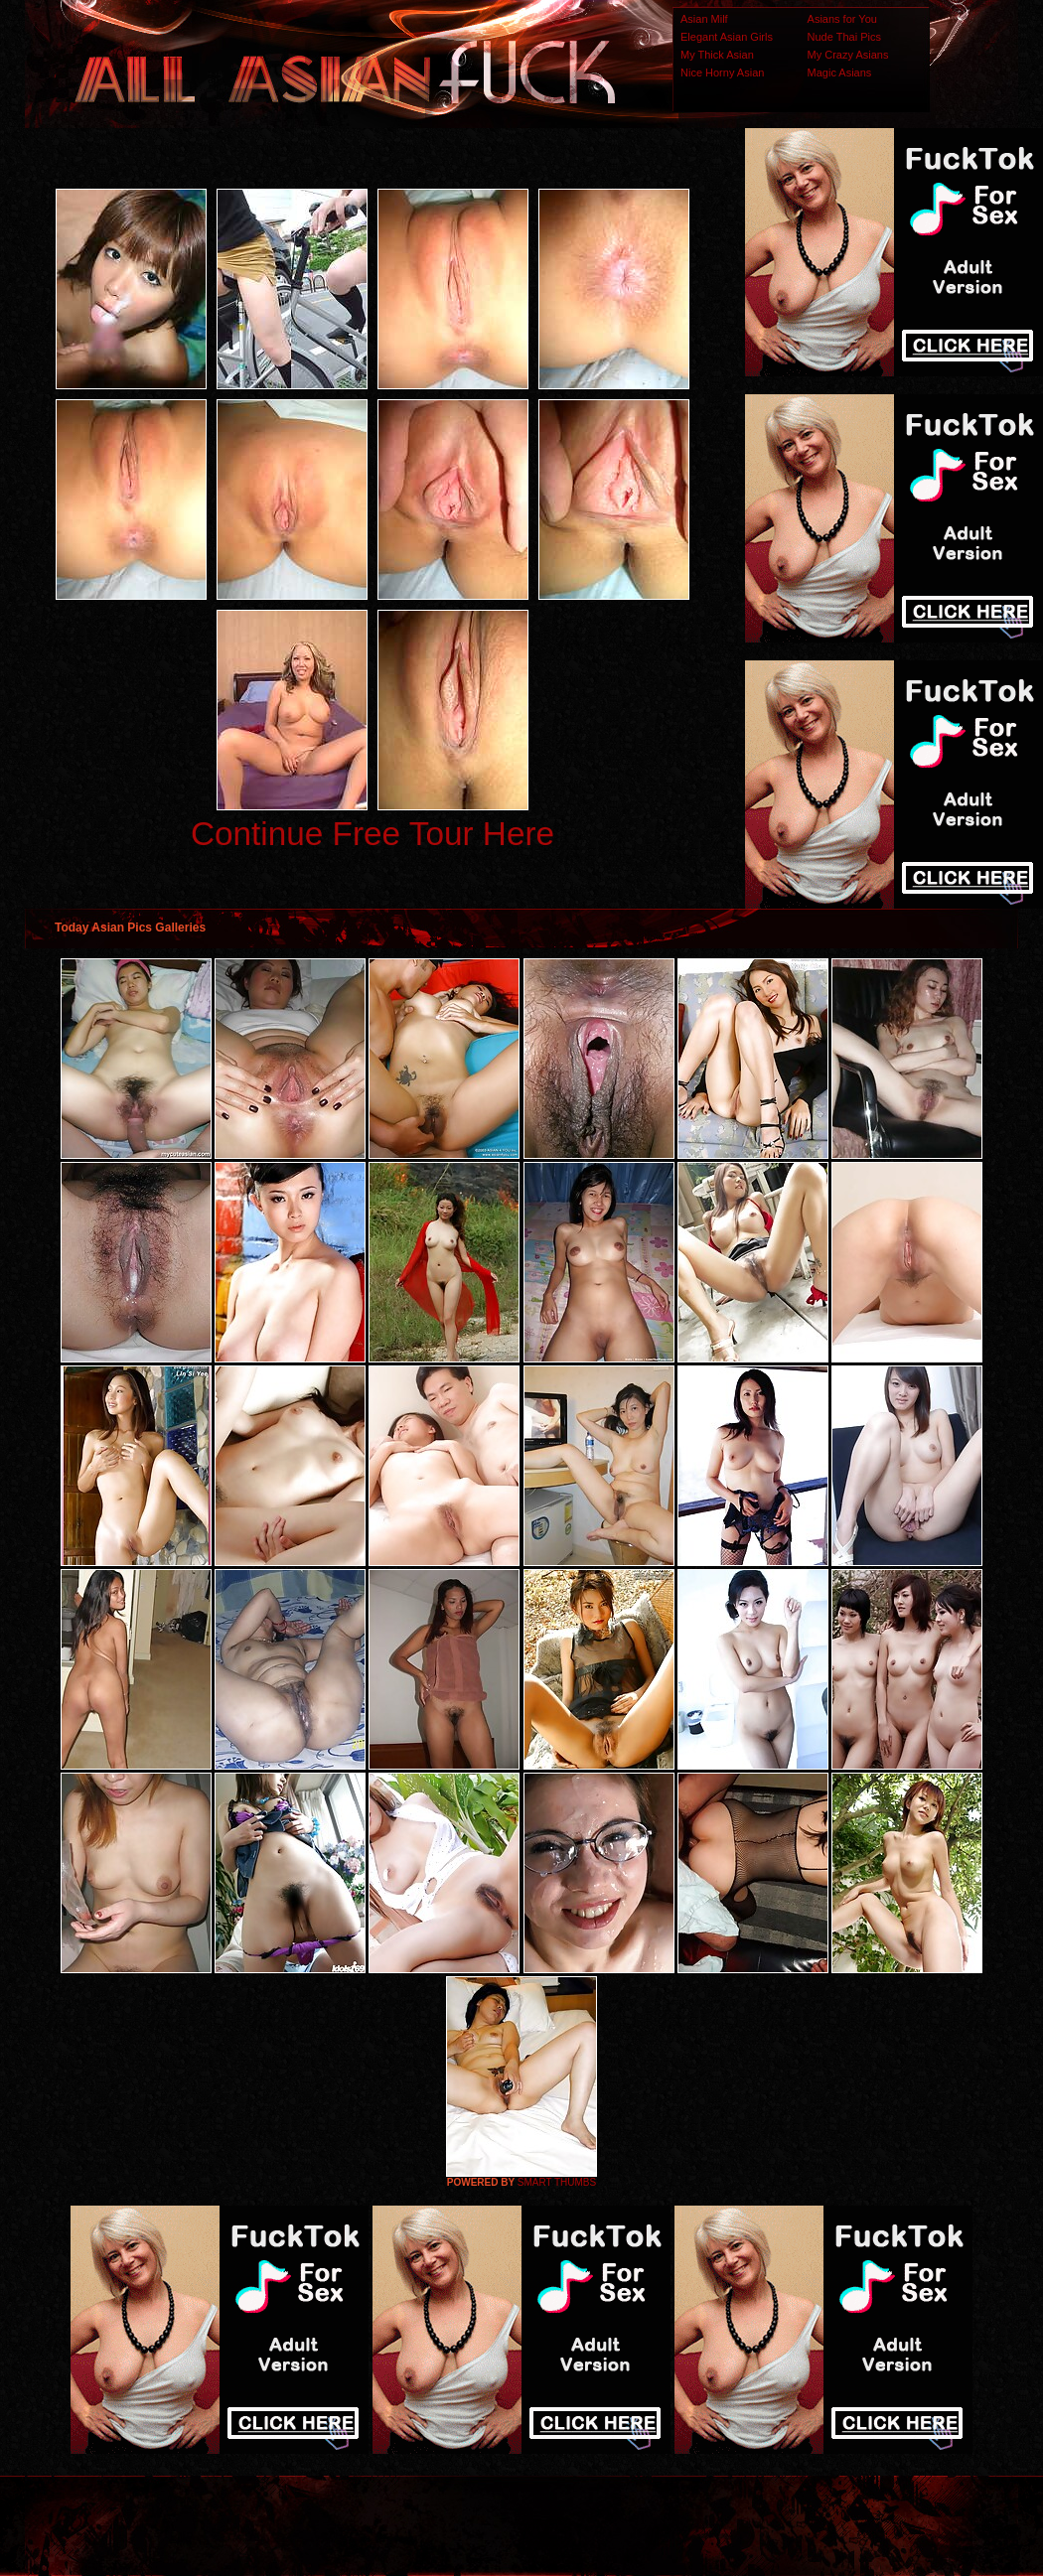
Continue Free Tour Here (372, 833)
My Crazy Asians (848, 55)
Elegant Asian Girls (726, 37)
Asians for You (842, 19)
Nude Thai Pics (844, 37)
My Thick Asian (717, 55)
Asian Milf (704, 19)
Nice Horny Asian (722, 72)
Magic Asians (840, 72)
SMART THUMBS (557, 2182)
